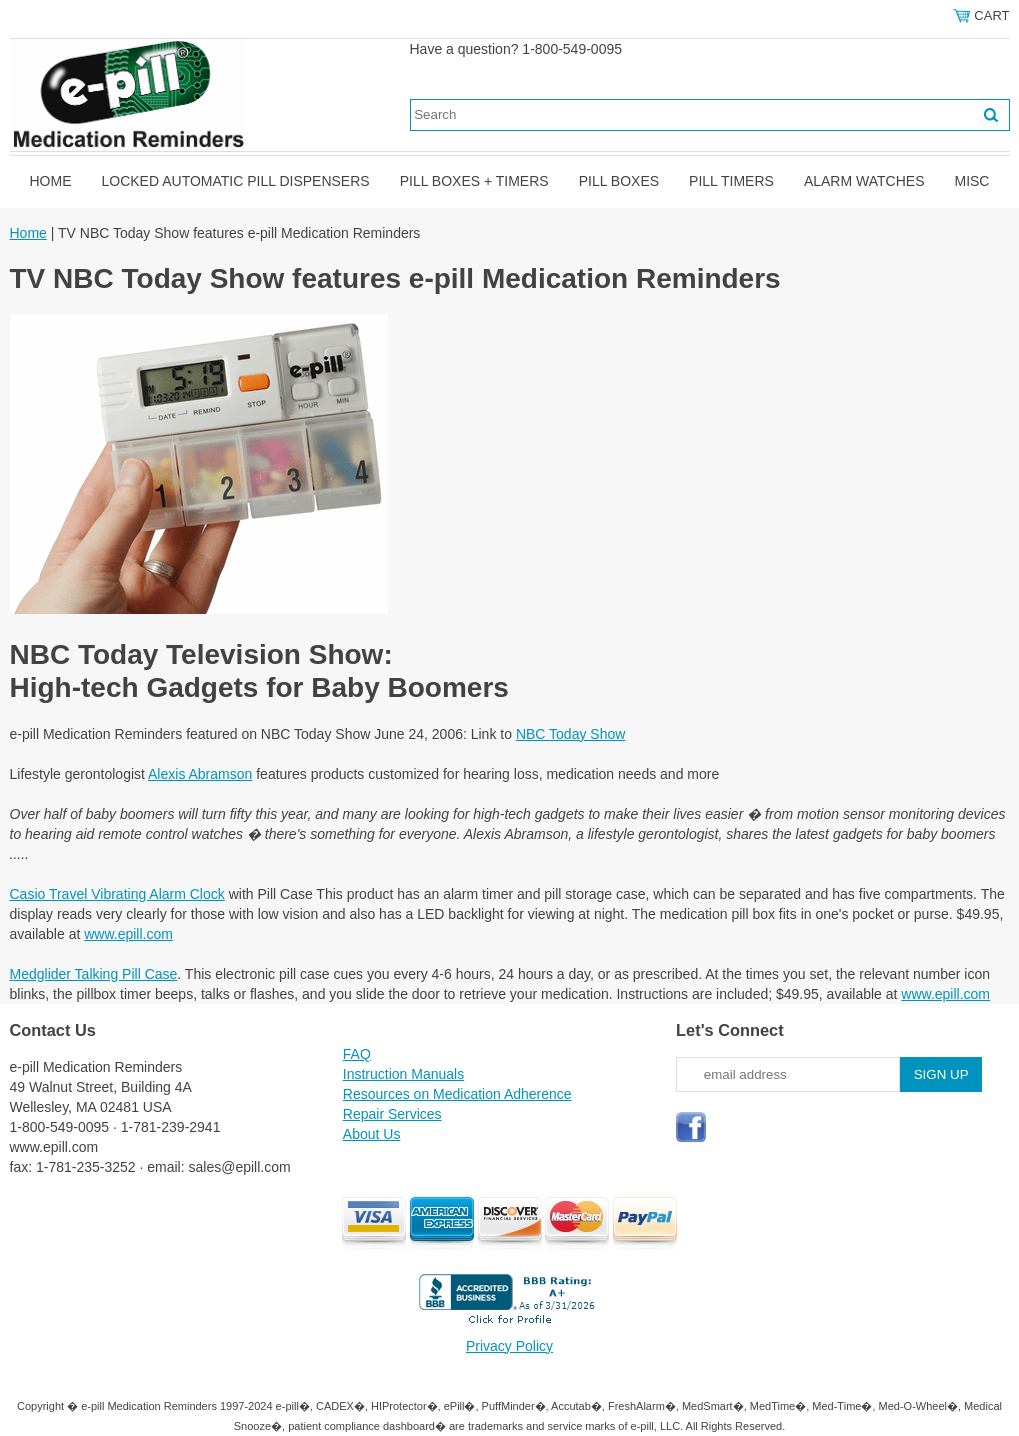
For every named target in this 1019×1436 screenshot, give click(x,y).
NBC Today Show (570, 734)
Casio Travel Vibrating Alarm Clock (117, 894)
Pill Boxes (619, 181)
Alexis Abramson (200, 774)
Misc (971, 181)
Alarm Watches (864, 181)
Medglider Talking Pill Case (94, 974)
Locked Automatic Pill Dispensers (236, 181)
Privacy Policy (509, 1346)
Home (51, 181)
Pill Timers (731, 181)
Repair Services (392, 1114)
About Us (372, 1134)
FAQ (357, 1054)
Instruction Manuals (403, 1074)
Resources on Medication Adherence (457, 1094)
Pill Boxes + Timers (474, 181)
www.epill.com (128, 934)
